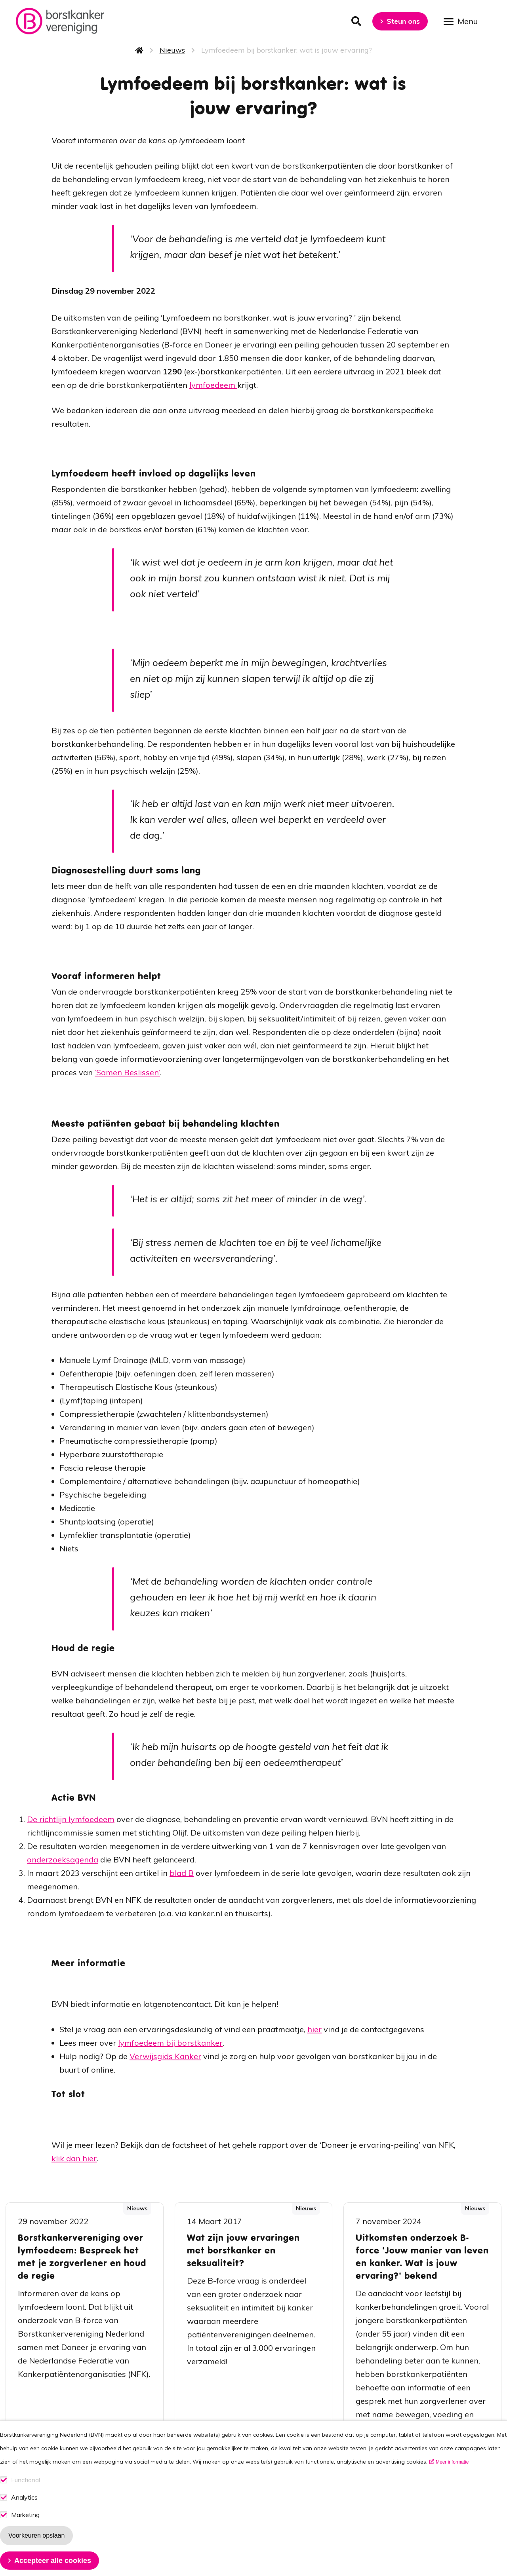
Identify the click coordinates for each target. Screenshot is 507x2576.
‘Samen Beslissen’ (127, 1072)
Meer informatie (452, 2476)
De (33, 1819)
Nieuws (172, 50)
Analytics (24, 2511)
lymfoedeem (213, 385)
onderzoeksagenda (62, 1859)
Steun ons (403, 21)
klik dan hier (74, 2158)
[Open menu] (463, 21)
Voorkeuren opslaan (36, 2549)
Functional (25, 2494)
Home (139, 50)
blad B (182, 1873)
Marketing (25, 2528)
